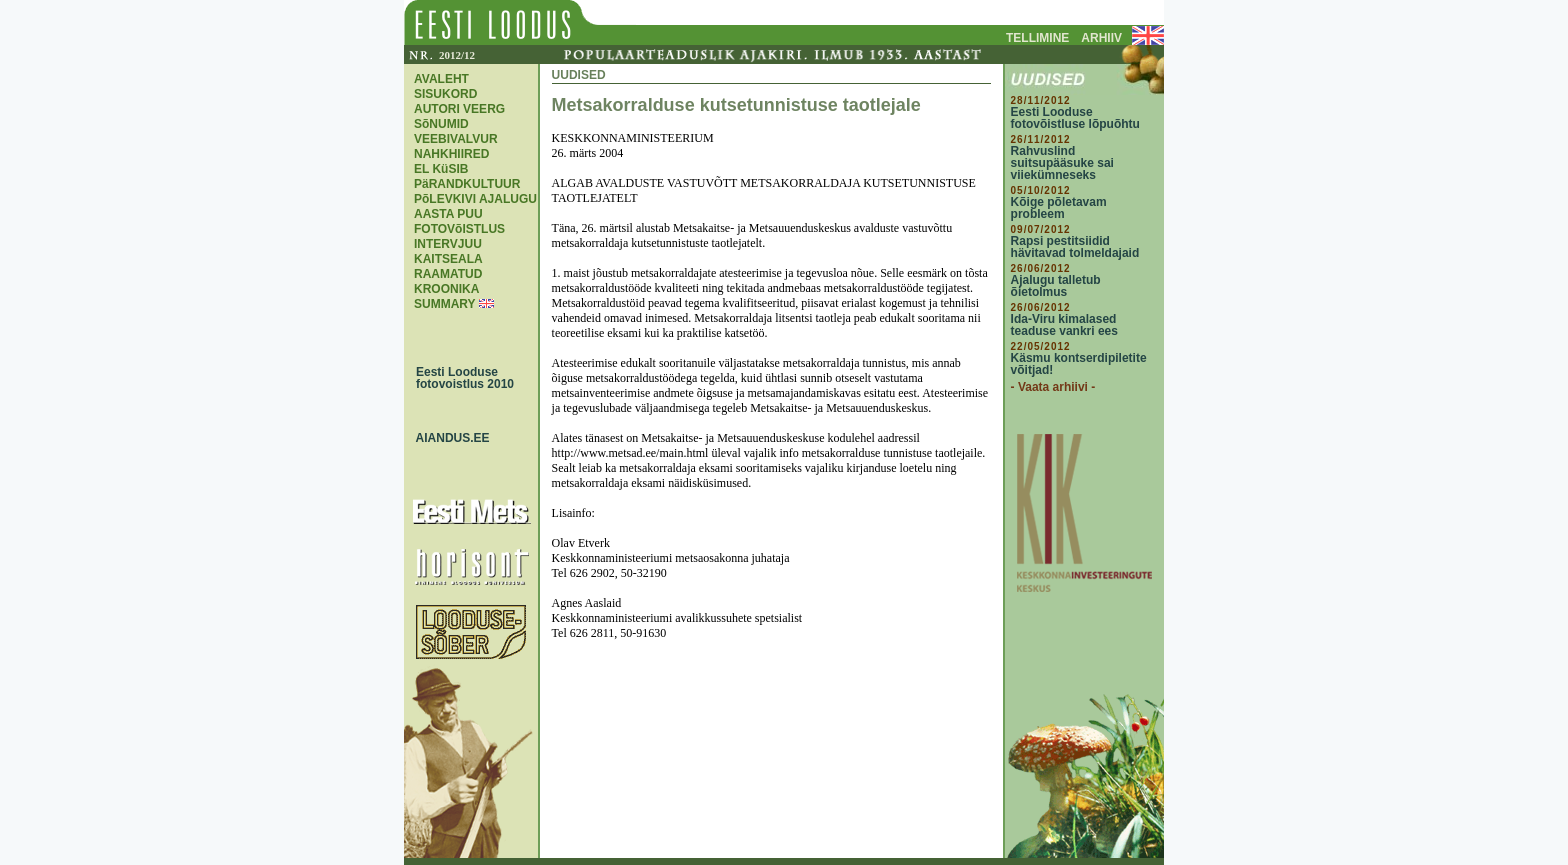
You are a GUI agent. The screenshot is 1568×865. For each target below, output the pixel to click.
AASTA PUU (448, 214)
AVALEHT (441, 79)
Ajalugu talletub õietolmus (1056, 286)
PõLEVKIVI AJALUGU (475, 199)
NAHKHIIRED (451, 154)
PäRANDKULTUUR (467, 184)
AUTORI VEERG (459, 109)
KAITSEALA (448, 259)
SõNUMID (441, 124)
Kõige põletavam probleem (1059, 208)
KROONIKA (446, 289)
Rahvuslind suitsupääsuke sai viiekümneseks (1062, 163)
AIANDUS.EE (448, 438)
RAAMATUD (448, 274)
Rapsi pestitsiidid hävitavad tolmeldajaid (1075, 247)
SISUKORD (445, 94)
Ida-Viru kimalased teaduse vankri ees (1064, 325)
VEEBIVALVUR (456, 139)
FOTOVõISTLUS (459, 229)
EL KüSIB (441, 169)
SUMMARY (444, 304)
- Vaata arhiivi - (1053, 387)
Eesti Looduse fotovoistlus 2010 (460, 378)
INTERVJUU (448, 244)
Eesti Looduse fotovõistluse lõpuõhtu (1075, 118)
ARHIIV (1101, 38)
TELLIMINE (1037, 38)
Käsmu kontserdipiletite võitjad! (1079, 364)
